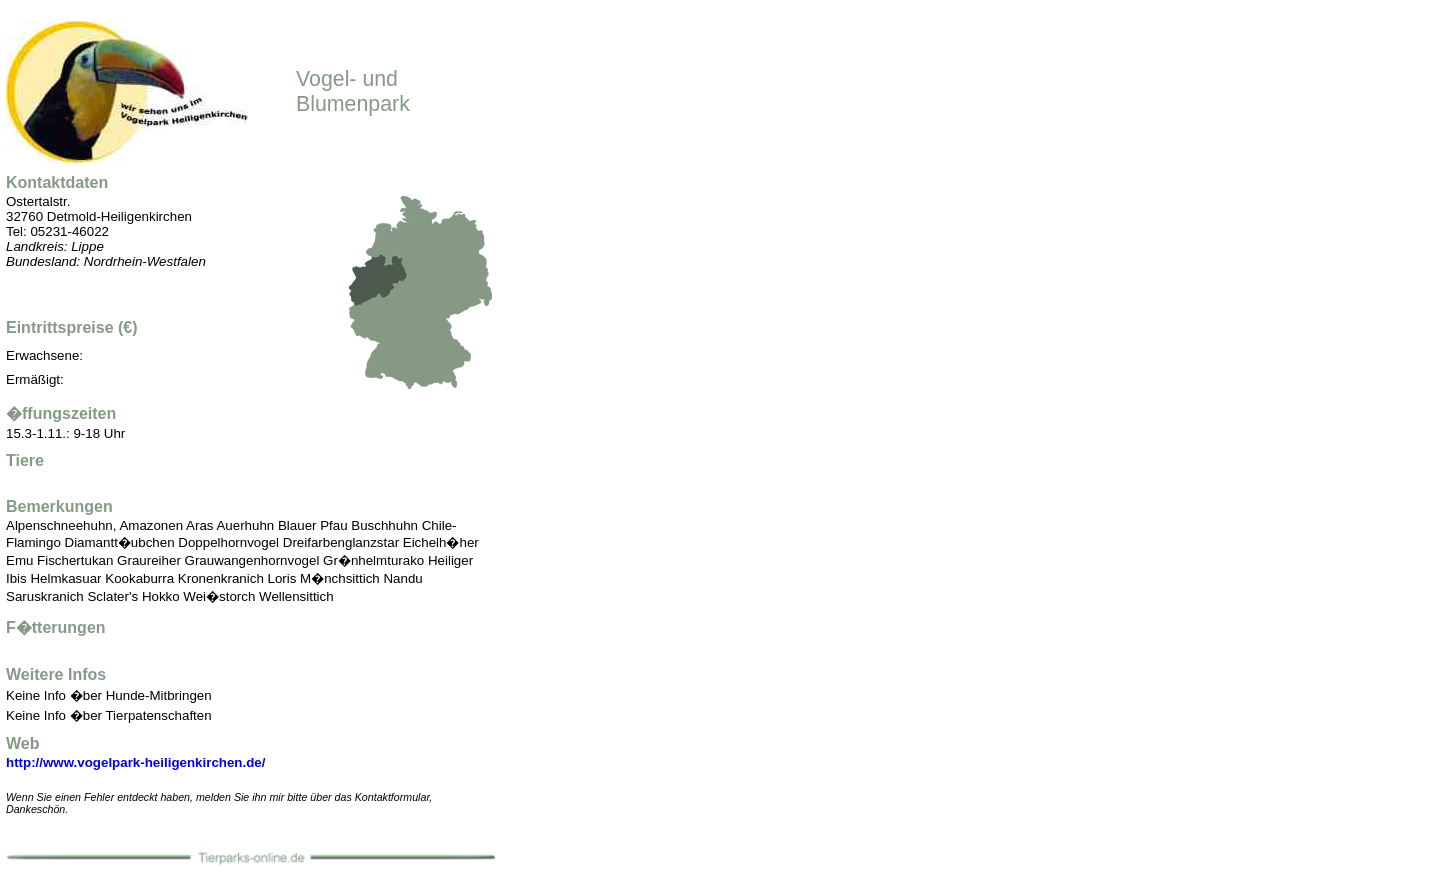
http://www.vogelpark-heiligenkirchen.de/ (135, 762)
